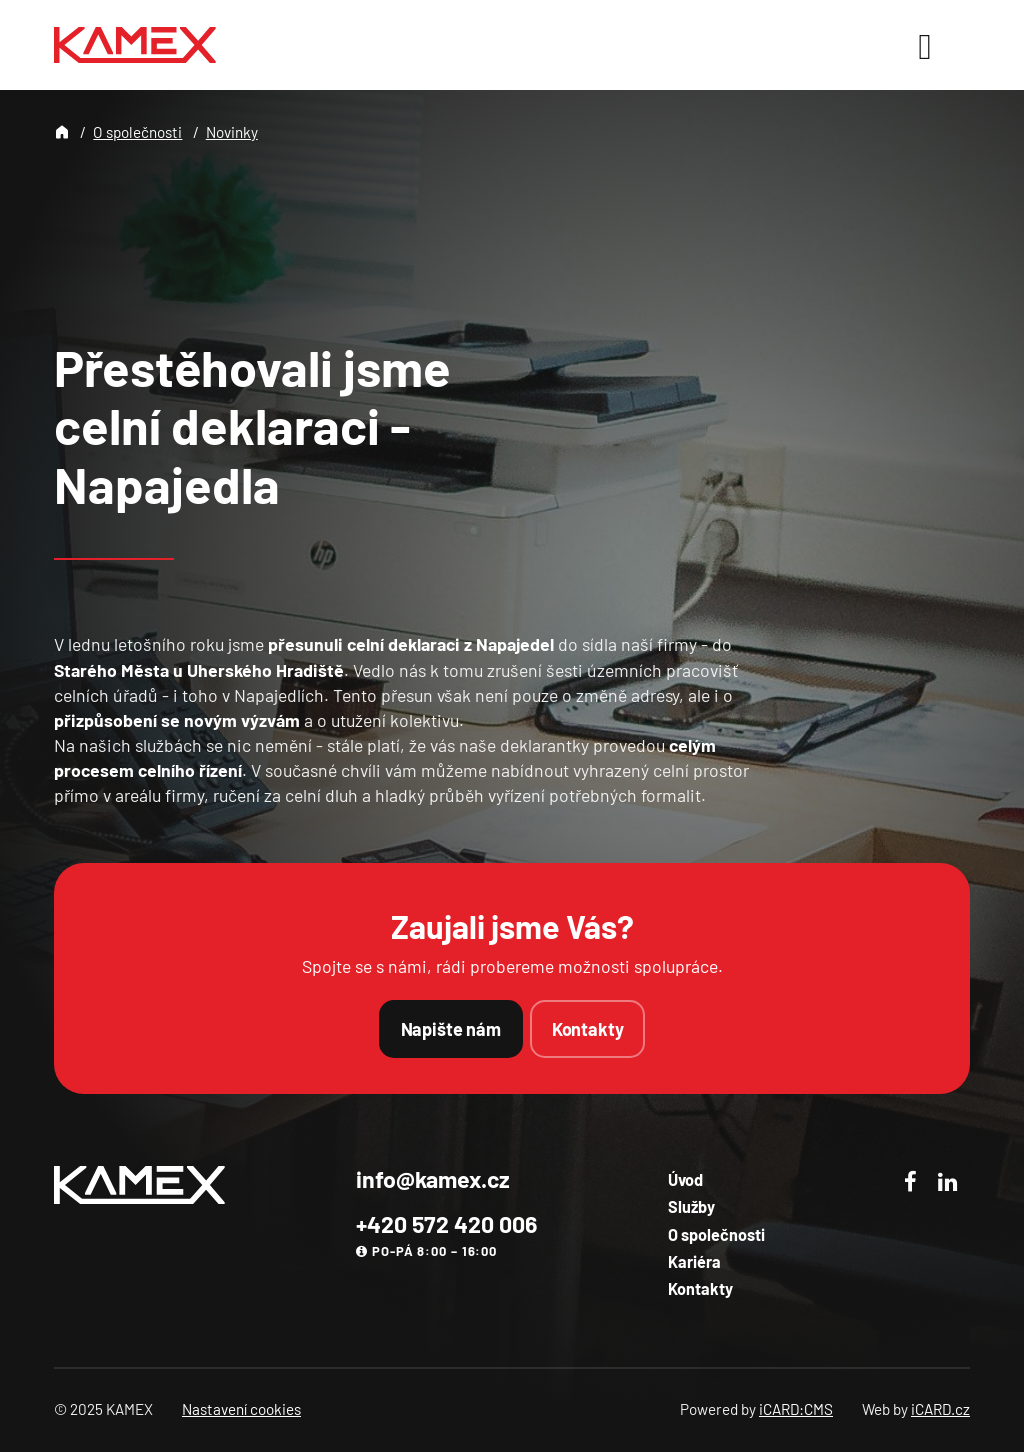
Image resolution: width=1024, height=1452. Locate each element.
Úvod (685, 1179)
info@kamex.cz (433, 1179)
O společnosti (137, 132)
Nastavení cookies (241, 1409)
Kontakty (588, 1029)
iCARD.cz (940, 1409)
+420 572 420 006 (446, 1224)
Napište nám (451, 1029)
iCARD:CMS (796, 1409)
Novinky (232, 132)
